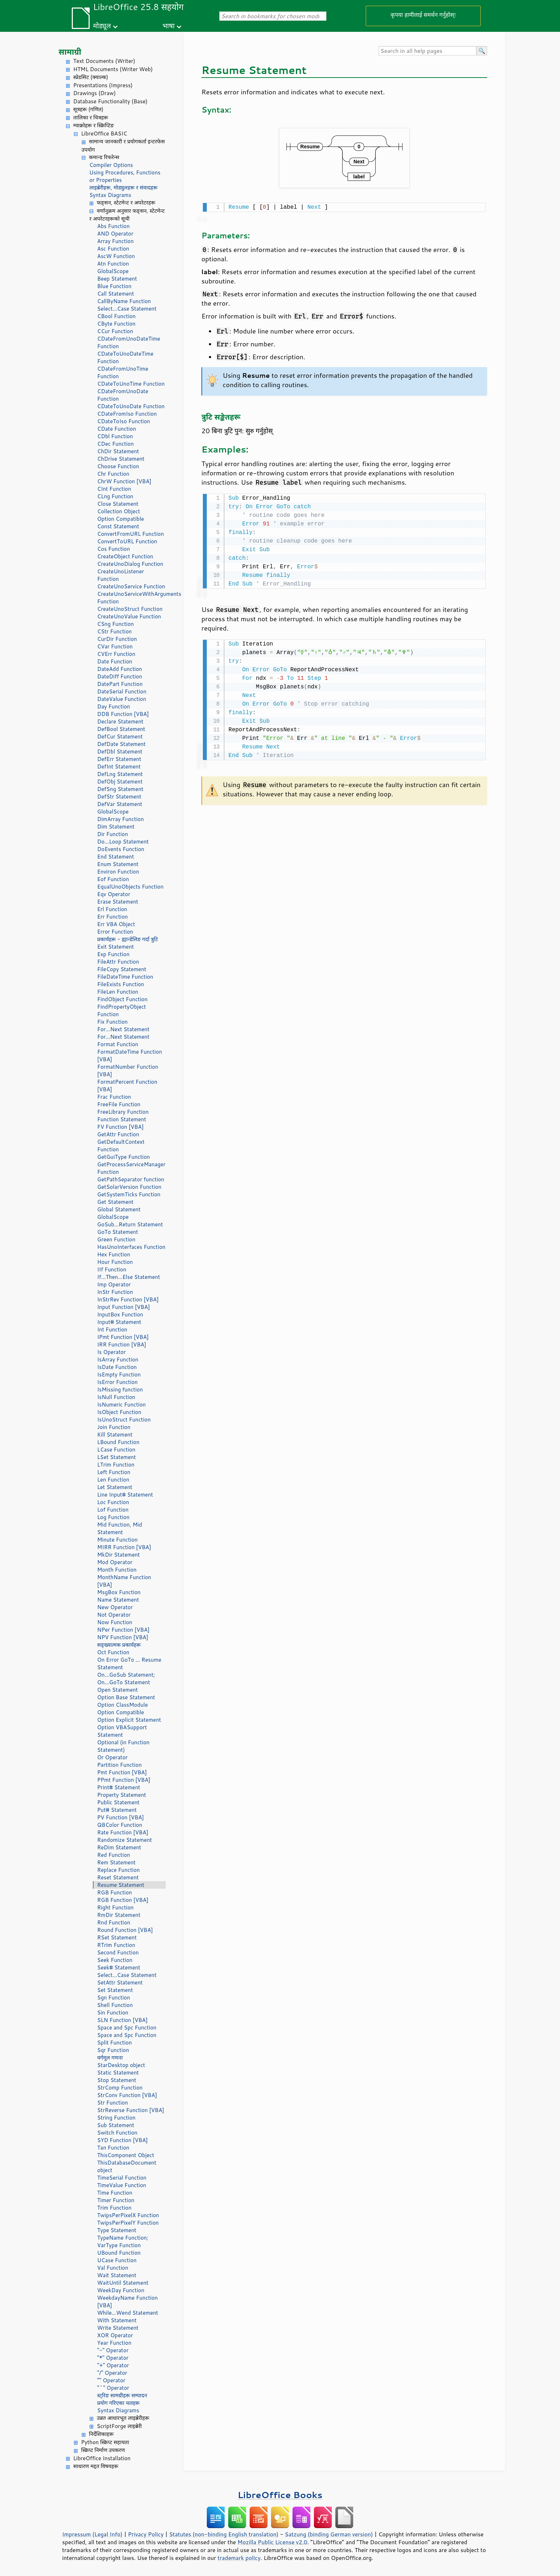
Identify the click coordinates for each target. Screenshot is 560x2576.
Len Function (113, 1479)
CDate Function (116, 428)
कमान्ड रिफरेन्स (104, 157)
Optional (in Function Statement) (123, 1746)
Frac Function (114, 1097)
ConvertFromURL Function (130, 534)
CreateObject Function (125, 556)
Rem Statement (116, 1862)
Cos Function (113, 549)
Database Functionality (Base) (110, 101)
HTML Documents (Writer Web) (113, 69)
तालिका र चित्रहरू (90, 117)
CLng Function (115, 496)
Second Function (118, 1952)
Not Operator (114, 1614)
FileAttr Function (118, 961)
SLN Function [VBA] (122, 2020)
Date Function (114, 661)
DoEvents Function (120, 849)
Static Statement (118, 2072)
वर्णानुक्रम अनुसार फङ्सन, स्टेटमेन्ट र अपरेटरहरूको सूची (127, 215)
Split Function (114, 2042)
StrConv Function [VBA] (127, 2095)
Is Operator (111, 1352)
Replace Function (118, 1870)
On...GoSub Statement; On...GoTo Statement (126, 1678)
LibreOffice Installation (101, 2458)
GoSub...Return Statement (130, 1224)
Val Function (112, 2267)
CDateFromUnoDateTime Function (128, 342)
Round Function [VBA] (125, 1930)
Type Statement (116, 2230)
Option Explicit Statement (129, 1720)
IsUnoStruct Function (124, 1419)
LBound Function (118, 1442)
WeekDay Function (120, 2290)
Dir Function (112, 834)
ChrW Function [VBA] (124, 481)
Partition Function (119, 1765)
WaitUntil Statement (122, 2282)
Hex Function (113, 1254)
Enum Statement (118, 864)
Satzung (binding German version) (329, 2534)
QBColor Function (119, 1825)
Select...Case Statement (126, 308)
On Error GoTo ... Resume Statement (129, 1663)
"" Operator (111, 2380)
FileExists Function (120, 984)
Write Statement (118, 2328)
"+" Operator (113, 2365)
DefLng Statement (120, 774)
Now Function (114, 1622)
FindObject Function (122, 999)
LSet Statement (116, 1457)
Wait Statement (116, 2275)
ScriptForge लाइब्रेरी (119, 2426)
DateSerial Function (121, 691)
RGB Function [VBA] (122, 1900)
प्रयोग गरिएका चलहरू (118, 2403)
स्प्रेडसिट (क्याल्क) (90, 77)
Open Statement (117, 1690)
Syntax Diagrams (110, 195)
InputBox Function (120, 1314)
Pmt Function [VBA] (122, 1772)
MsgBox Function (119, 1592)
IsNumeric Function (121, 1404)
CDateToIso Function (123, 421)
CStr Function (114, 631)
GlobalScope (113, 271)
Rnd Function (113, 1922)
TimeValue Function (121, 2185)
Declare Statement (120, 721)
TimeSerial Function (121, 2177)
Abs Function (113, 226)
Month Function (117, 1569)
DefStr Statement (119, 796)
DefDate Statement (121, 744)
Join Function (113, 1427)
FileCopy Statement (121, 969)
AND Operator (115, 233)
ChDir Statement (118, 451)
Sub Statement (115, 2125)
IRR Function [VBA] (121, 1344)
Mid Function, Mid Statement (119, 1528)
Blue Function (114, 286)
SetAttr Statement (119, 1982)
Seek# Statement (118, 1967)
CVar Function (114, 646)
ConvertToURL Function (127, 541)
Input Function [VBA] (123, 1307)
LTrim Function (115, 1464)
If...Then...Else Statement (128, 1277)
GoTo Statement (117, 1232)
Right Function (115, 1907)
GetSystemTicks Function (128, 1194)
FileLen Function (117, 991)
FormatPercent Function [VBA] (127, 1085)
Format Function (117, 1044)
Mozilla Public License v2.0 (273, 2542)
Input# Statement (119, 1322)
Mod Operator (114, 1562)
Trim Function (114, 2207)
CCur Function (115, 331)
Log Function (113, 1517)
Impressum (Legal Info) (92, 2534)
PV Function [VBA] (120, 1817)
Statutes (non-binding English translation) (223, 2534)
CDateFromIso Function (127, 413)
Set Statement (115, 1990)
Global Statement (119, 1209)
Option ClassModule (122, 1705)
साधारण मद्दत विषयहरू (95, 2466)
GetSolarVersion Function (129, 1187)
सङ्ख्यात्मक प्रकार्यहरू (119, 1644)
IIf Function (111, 1269)
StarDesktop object (121, 2065)
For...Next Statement (123, 1029)
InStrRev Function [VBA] (128, 1299)
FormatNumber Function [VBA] (127, 1070)
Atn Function (113, 263)
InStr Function (115, 1292)
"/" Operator (112, 2373)
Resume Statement (120, 1885)
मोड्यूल (102, 25)
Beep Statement (117, 278)
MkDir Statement (118, 1554)
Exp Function (113, 954)
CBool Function (116, 316)
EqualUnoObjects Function (130, 886)
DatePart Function (119, 684)
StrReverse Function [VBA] (130, 2110)
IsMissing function (120, 1389)
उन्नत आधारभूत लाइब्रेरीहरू (123, 2418)
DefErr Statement (119, 759)
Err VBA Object (116, 924)
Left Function (113, 1472)
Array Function (115, 241)
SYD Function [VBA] (122, 2140)
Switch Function (117, 2132)
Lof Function (113, 1509)
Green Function (116, 1239)
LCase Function (116, 1449)
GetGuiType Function (123, 1157)
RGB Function (114, 1892)
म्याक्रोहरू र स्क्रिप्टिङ (93, 125)
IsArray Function (117, 1359)
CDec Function (115, 444)
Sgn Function (113, 1997)
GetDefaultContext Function (121, 1145)
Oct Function (113, 1652)
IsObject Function (119, 1412)
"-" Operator (113, 2350)
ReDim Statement (119, 1847)
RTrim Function (116, 1945)
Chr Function (113, 474)
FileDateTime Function (125, 976)
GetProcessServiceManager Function (131, 1168)
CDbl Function (115, 436)
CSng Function (115, 624)
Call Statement (115, 293)
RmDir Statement (118, 1915)
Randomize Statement (124, 1840)
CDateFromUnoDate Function (122, 394)
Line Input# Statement (125, 1494)
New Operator (115, 1607)
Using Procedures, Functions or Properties (124, 176)
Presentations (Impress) (102, 85)
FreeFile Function (118, 1104)
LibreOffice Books (280, 2494)
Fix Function (112, 1021)
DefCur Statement (119, 736)
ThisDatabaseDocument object (126, 2166)
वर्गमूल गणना (110, 2057)
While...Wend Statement (127, 2313)
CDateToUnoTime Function (131, 383)
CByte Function (116, 323)
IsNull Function (116, 1397)
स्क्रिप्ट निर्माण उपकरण (103, 2450)
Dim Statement (116, 826)
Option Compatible (120, 519)
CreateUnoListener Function (120, 575)
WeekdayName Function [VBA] (127, 2301)
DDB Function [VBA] (123, 714)
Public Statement (118, 1802)
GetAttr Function (118, 1134)
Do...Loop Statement (123, 841)
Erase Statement (117, 901)
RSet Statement (117, 1937)
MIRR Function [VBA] (124, 1547)
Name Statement (118, 1599)
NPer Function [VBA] (123, 1629)
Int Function (112, 1329)
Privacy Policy (146, 2534)
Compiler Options (111, 165)
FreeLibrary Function (123, 1112)
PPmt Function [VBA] (123, 1780)
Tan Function (113, 2147)
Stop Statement (116, 2080)
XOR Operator (115, 2335)
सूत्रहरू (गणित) (88, 109)
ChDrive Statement (121, 459)
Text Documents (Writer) (104, 61)
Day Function (113, 706)
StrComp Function (119, 2087)
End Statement (115, 856)
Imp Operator (114, 1284)
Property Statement (121, 1795)
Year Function (114, 2343)
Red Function (113, 1855)
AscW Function (116, 256)
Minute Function (117, 1539)
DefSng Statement (120, 789)
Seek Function (114, 1960)
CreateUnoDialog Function (130, 564)
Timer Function (115, 2200)
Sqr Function (113, 2050)
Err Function (112, 916)
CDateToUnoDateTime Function (125, 357)
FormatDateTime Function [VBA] (129, 1055)
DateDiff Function (119, 676)
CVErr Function (116, 654)
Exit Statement (115, 946)
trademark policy (239, 2558)
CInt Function (114, 489)
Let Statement (114, 1487)
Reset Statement (118, 1877)
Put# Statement (117, 1810)
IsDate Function (117, 1367)
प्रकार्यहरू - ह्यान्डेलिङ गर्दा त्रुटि (127, 939)
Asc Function (113, 248)
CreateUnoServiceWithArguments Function (131, 597)
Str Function (112, 2102)
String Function (116, 2117)
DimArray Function (120, 819)
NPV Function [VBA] (122, 1637)
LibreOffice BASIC (104, 133)
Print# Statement (118, 1787)
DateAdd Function (119, 669)
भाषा (168, 25)
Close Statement (118, 504)
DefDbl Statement (119, 751)
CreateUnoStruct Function (129, 609)
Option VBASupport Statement (122, 1731)
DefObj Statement (119, 781)
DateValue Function (121, 699)
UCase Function (116, 2260)
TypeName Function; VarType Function (122, 2241)
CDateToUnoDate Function (131, 406)
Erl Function (112, 909)
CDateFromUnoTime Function (122, 372)
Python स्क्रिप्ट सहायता (105, 2442)
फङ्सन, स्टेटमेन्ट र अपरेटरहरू (126, 202)
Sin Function (112, 2012)
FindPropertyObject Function (121, 1010)
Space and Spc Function (126, 2027)
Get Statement (115, 1202)
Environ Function (118, 871)
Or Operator (112, 1757)
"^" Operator (113, 2388)
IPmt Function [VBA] (123, 1337)
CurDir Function (117, 639)
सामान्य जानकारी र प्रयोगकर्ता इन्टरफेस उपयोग (123, 145)
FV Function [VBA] (120, 1127)
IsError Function (117, 1382)
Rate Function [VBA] (122, 1832)
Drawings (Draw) (94, 93)
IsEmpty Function (119, 1374)
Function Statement (121, 1119)
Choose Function (118, 466)
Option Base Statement (126, 1697)
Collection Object (118, 511)
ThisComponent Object (125, 2155)
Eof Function (113, 879)
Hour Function (115, 1262)
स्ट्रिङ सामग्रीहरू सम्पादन (122, 2395)
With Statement (116, 2320)
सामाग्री (70, 51)
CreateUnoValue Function (129, 616)
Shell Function (115, 2005)
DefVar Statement (119, 804)
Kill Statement (114, 1434)
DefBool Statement (121, 729)
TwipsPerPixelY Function (128, 2222)
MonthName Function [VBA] (124, 1580)
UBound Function (119, 2252)
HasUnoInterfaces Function (131, 1247)
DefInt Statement (119, 766)
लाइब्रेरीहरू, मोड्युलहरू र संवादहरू (123, 187)
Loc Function (113, 1502)
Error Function (115, 931)
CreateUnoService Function (131, 586)
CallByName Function (124, 301)
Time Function (114, 2192)
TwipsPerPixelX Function (128, 2215)
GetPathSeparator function (130, 1179)
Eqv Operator (113, 894)
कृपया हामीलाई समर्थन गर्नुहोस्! (423, 14)
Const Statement (118, 526)
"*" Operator (113, 2358)
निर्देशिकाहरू (101, 2434)
